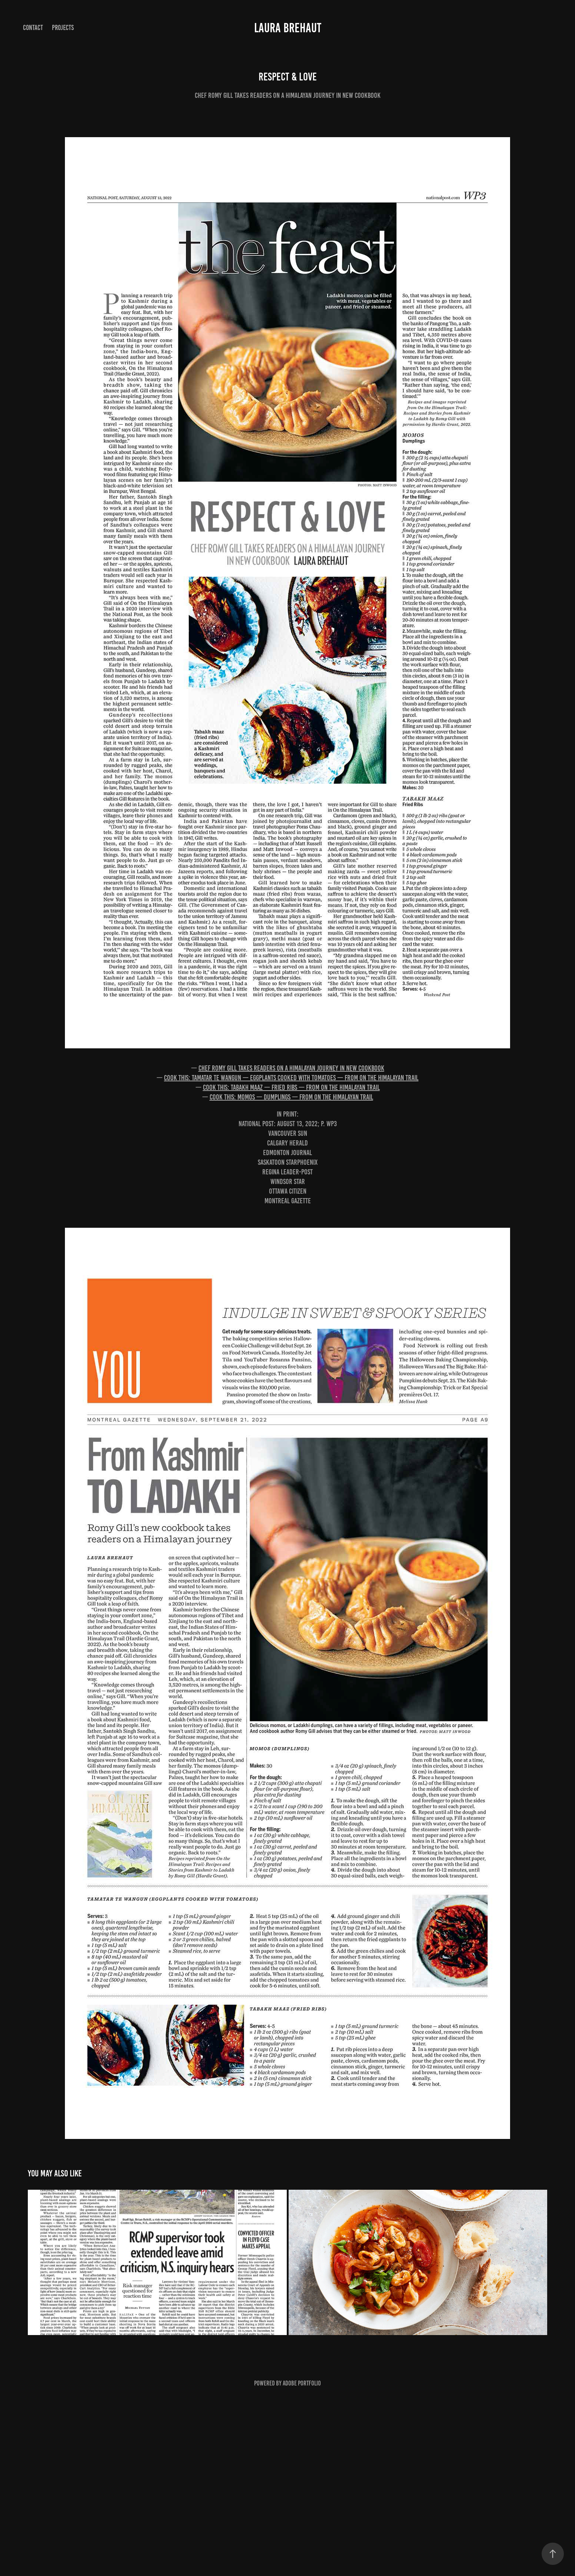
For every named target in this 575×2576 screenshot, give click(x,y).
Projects (63, 28)
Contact (33, 28)
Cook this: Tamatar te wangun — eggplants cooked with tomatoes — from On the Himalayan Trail (291, 1078)
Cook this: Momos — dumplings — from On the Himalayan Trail (291, 1097)
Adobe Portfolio (302, 2383)
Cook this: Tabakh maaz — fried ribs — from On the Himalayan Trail (291, 1087)
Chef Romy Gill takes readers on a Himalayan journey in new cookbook (291, 1068)
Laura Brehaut (287, 28)
